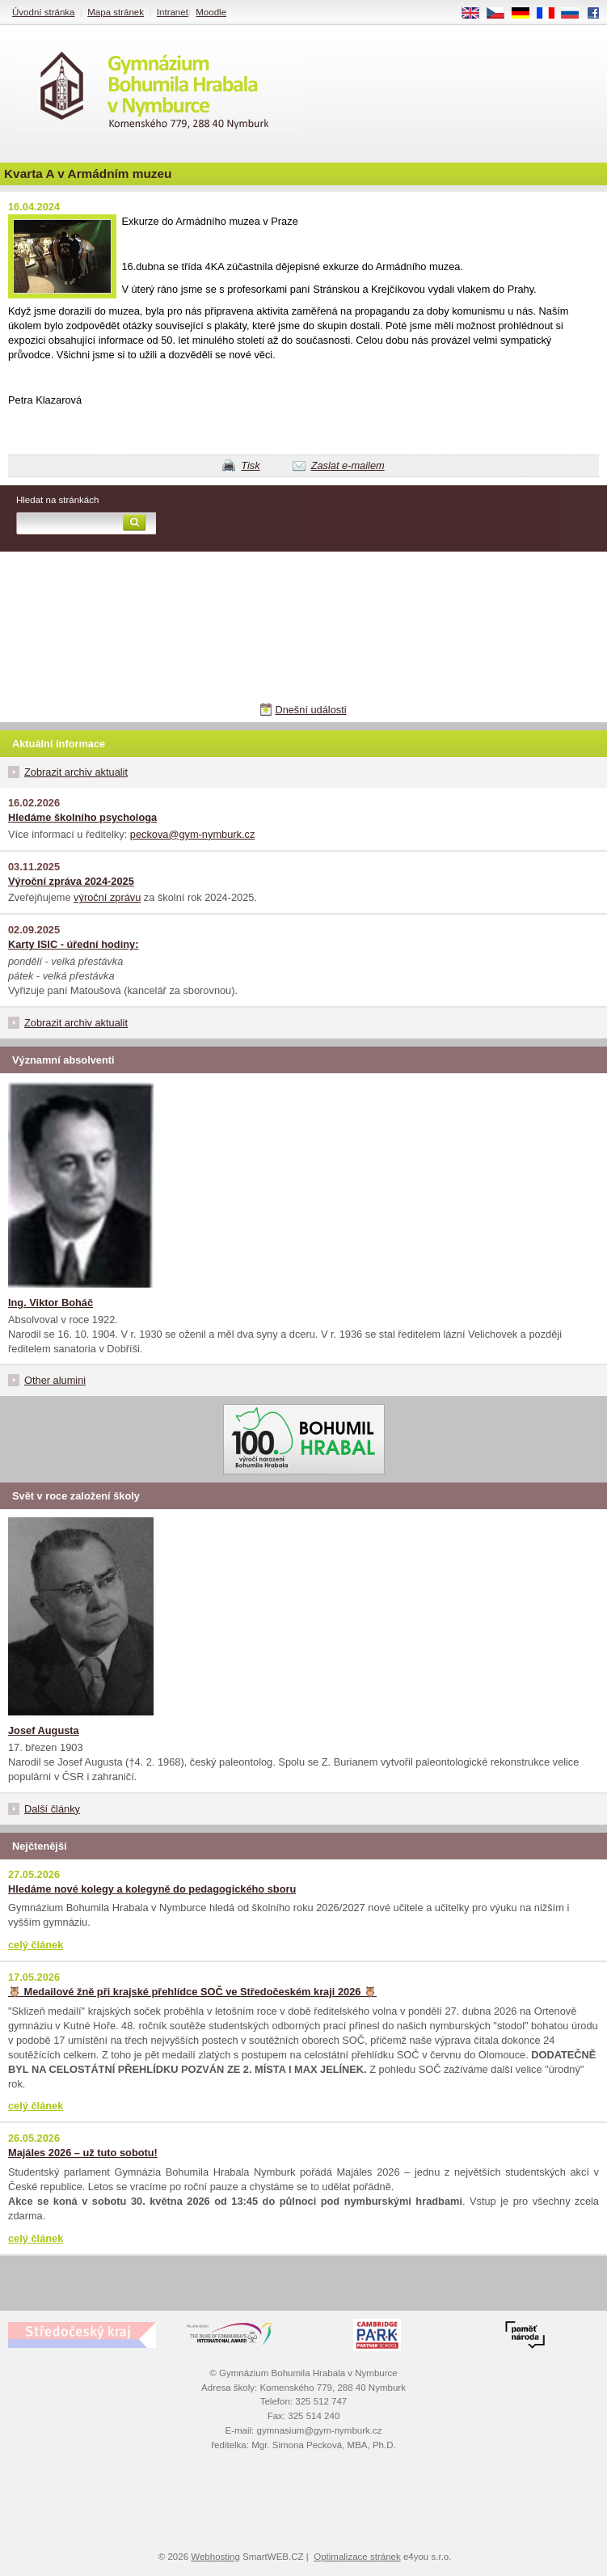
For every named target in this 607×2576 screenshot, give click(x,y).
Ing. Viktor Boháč (50, 1302)
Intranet (172, 12)
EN (476, 14)
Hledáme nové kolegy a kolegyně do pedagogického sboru (152, 1889)
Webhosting (215, 2556)
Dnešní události (310, 710)
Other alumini (55, 1380)
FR (551, 14)
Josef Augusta (43, 1730)
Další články (52, 1809)
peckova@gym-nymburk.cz (192, 834)
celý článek (35, 1945)
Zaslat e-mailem (348, 465)
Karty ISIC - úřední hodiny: (73, 944)
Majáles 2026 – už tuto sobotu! (83, 2153)
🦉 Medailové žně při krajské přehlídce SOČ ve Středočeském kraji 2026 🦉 (192, 1992)
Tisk (250, 465)
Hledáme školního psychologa (82, 817)
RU (576, 14)
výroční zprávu (107, 897)
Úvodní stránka (43, 12)
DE (526, 14)
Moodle (211, 12)
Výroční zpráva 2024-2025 (71, 881)
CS (501, 14)
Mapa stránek (115, 12)
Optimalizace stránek (357, 2556)
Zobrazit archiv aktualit (76, 772)
